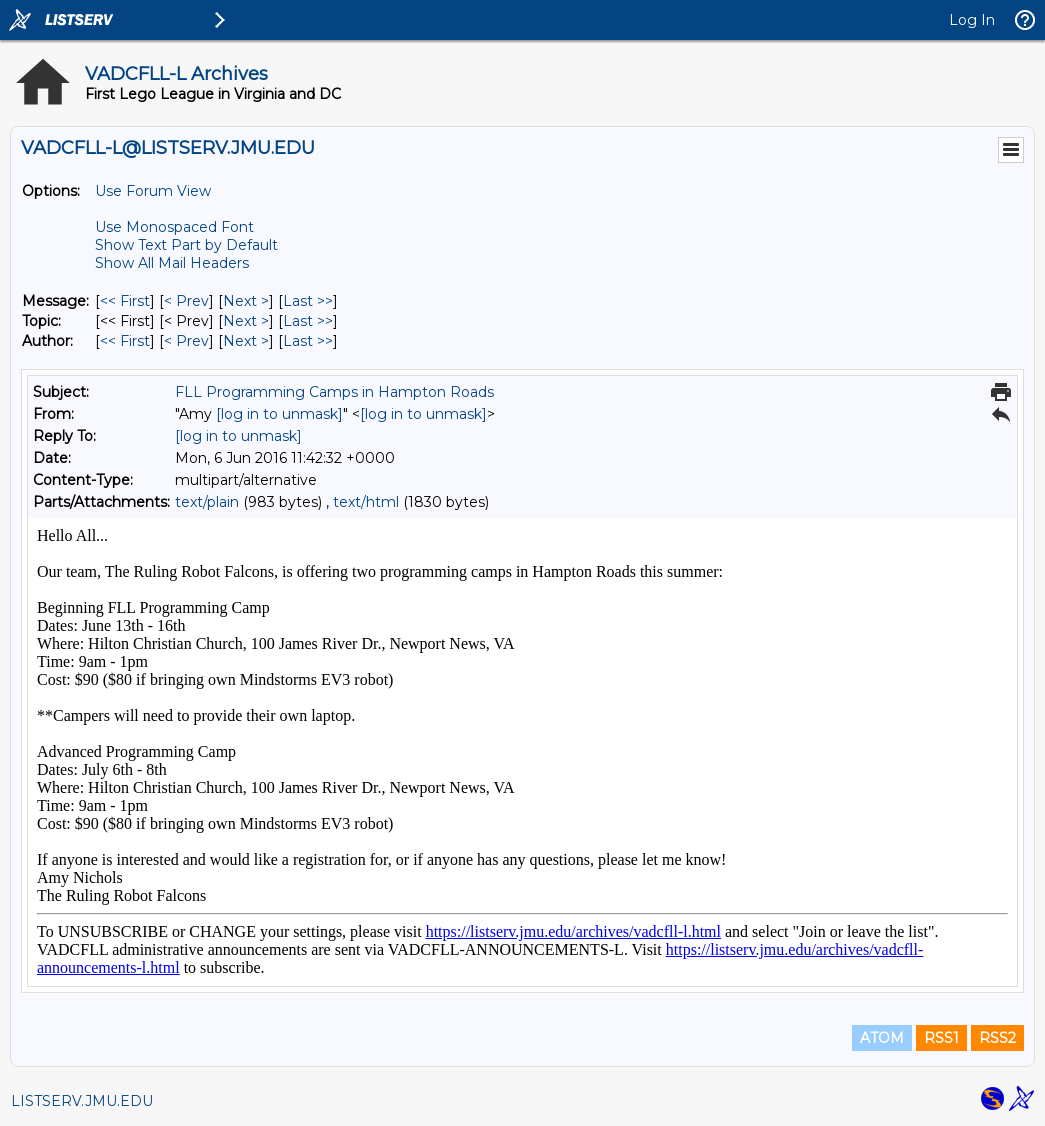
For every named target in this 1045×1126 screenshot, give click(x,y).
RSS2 (997, 1038)
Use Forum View (153, 191)
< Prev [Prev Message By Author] (186, 341)
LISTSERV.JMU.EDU (82, 1101)
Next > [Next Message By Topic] (246, 321)
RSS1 (941, 1038)
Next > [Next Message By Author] (246, 341)
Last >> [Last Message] (308, 301)
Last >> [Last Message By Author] (308, 341)
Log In (972, 20)
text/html (366, 502)
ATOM (882, 1038)
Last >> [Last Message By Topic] (308, 321)
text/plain (207, 502)
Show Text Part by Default (186, 245)
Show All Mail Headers (172, 263)
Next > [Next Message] (246, 301)
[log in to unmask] (279, 414)
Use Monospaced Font (174, 227)
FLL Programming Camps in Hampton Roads (334, 392)
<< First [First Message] (125, 301)
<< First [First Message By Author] (125, 341)
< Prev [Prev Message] (186, 301)
